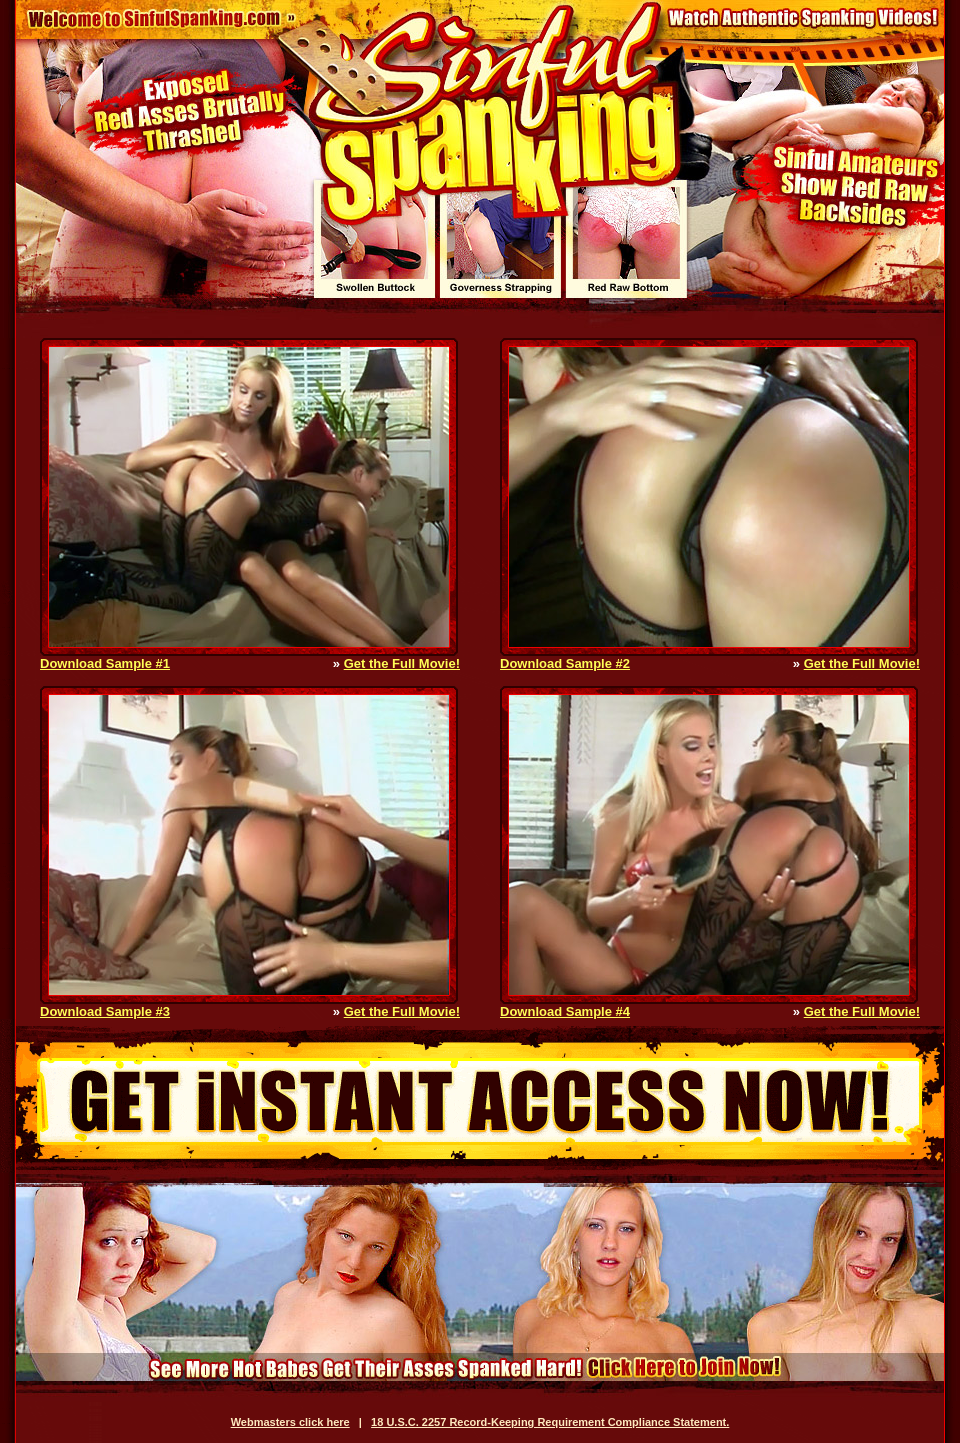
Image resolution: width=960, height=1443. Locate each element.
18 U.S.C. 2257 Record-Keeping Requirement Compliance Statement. (550, 1422)
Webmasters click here (290, 1422)
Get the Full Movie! (402, 663)
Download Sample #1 (105, 663)
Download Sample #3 (105, 1011)
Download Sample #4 (565, 1011)
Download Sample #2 (565, 663)
